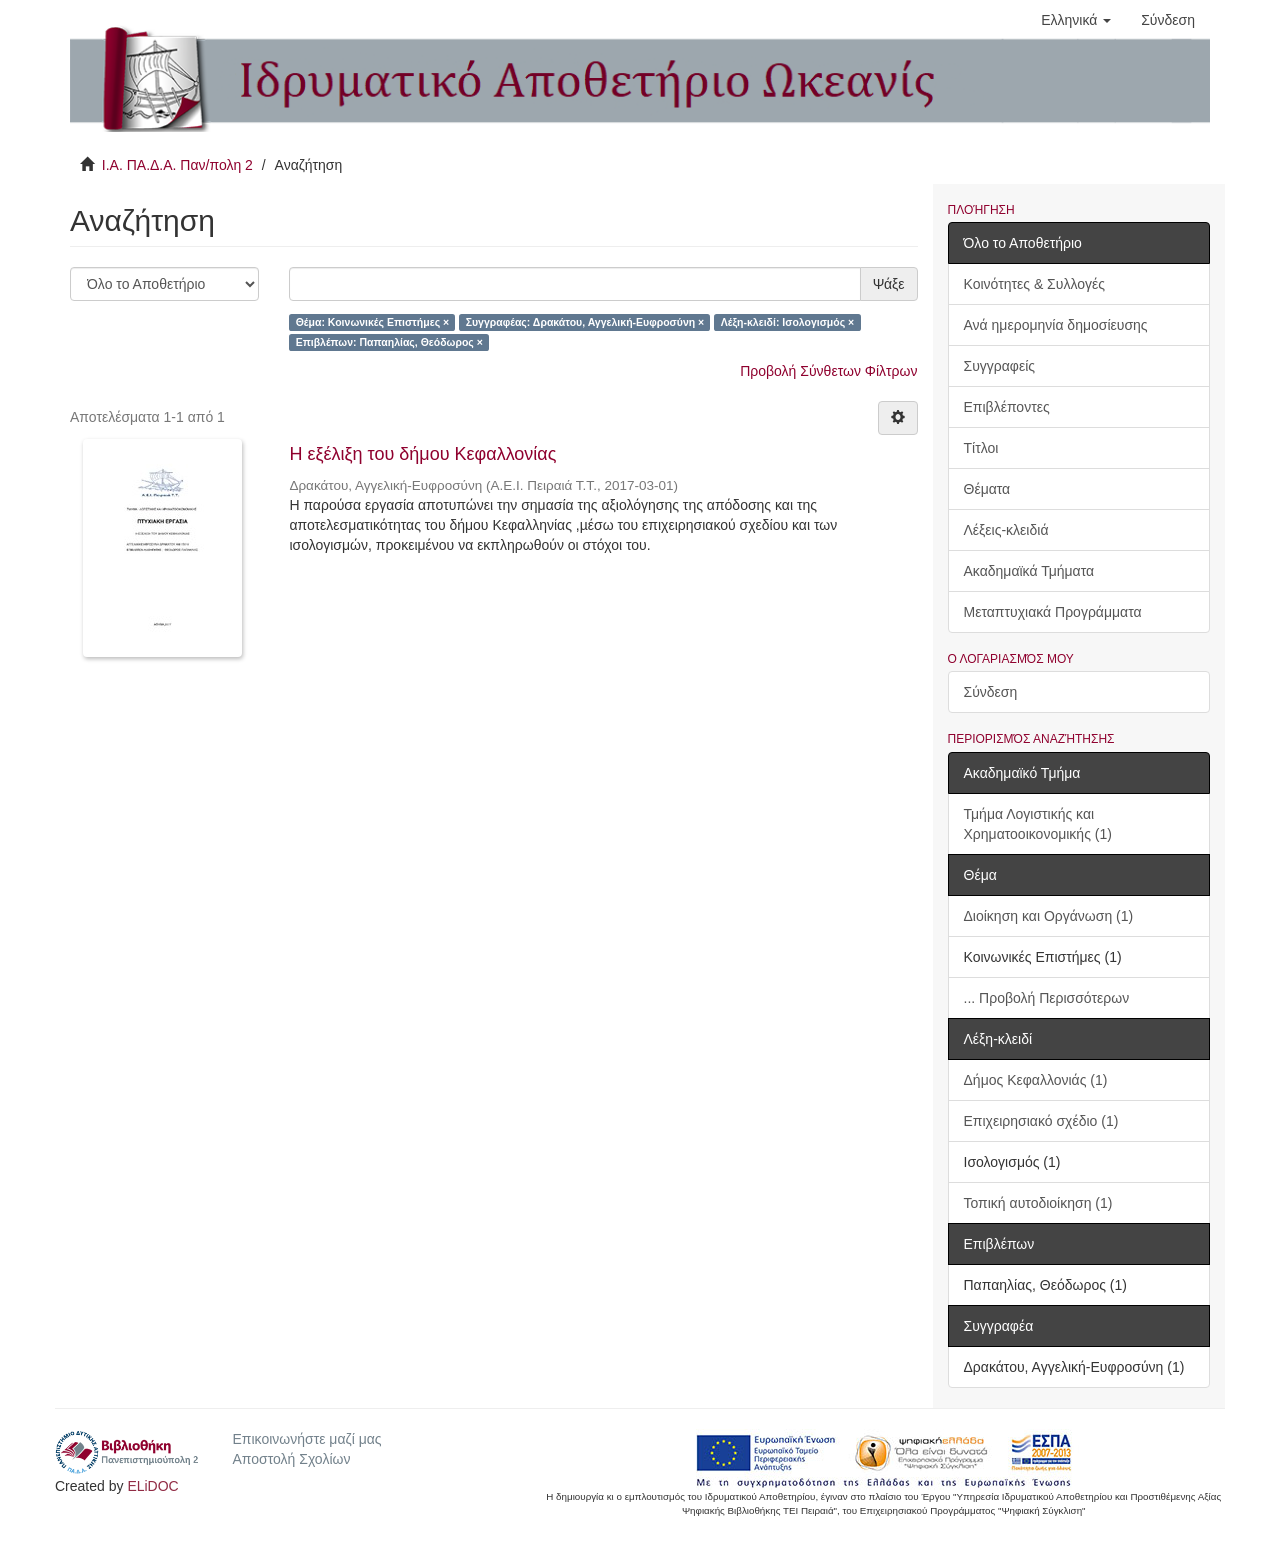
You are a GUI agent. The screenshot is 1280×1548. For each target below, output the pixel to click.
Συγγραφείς (1000, 366)
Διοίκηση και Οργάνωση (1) (1049, 916)
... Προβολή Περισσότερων (1047, 998)
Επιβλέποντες (1007, 407)
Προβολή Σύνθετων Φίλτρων (828, 371)
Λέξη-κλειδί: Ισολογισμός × (788, 322)
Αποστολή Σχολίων (291, 1459)
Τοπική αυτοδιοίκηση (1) (1038, 1203)
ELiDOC (152, 1486)
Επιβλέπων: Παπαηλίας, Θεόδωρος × (389, 342)
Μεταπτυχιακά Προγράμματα (1053, 612)
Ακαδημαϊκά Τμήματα (1029, 571)
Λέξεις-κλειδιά (1006, 530)
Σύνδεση (991, 692)
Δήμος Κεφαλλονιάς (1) (1036, 1080)
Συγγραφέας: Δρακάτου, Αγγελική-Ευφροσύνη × (585, 322)
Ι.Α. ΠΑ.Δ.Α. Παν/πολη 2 (177, 165)
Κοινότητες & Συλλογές (1034, 284)
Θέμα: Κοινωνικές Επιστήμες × (372, 322)
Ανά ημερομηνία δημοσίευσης (1056, 325)
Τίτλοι (981, 448)
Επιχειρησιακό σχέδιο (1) (1041, 1121)
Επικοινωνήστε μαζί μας (306, 1439)
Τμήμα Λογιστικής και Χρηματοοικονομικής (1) (1038, 824)
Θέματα (987, 489)
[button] (1076, 20)
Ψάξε (889, 284)
